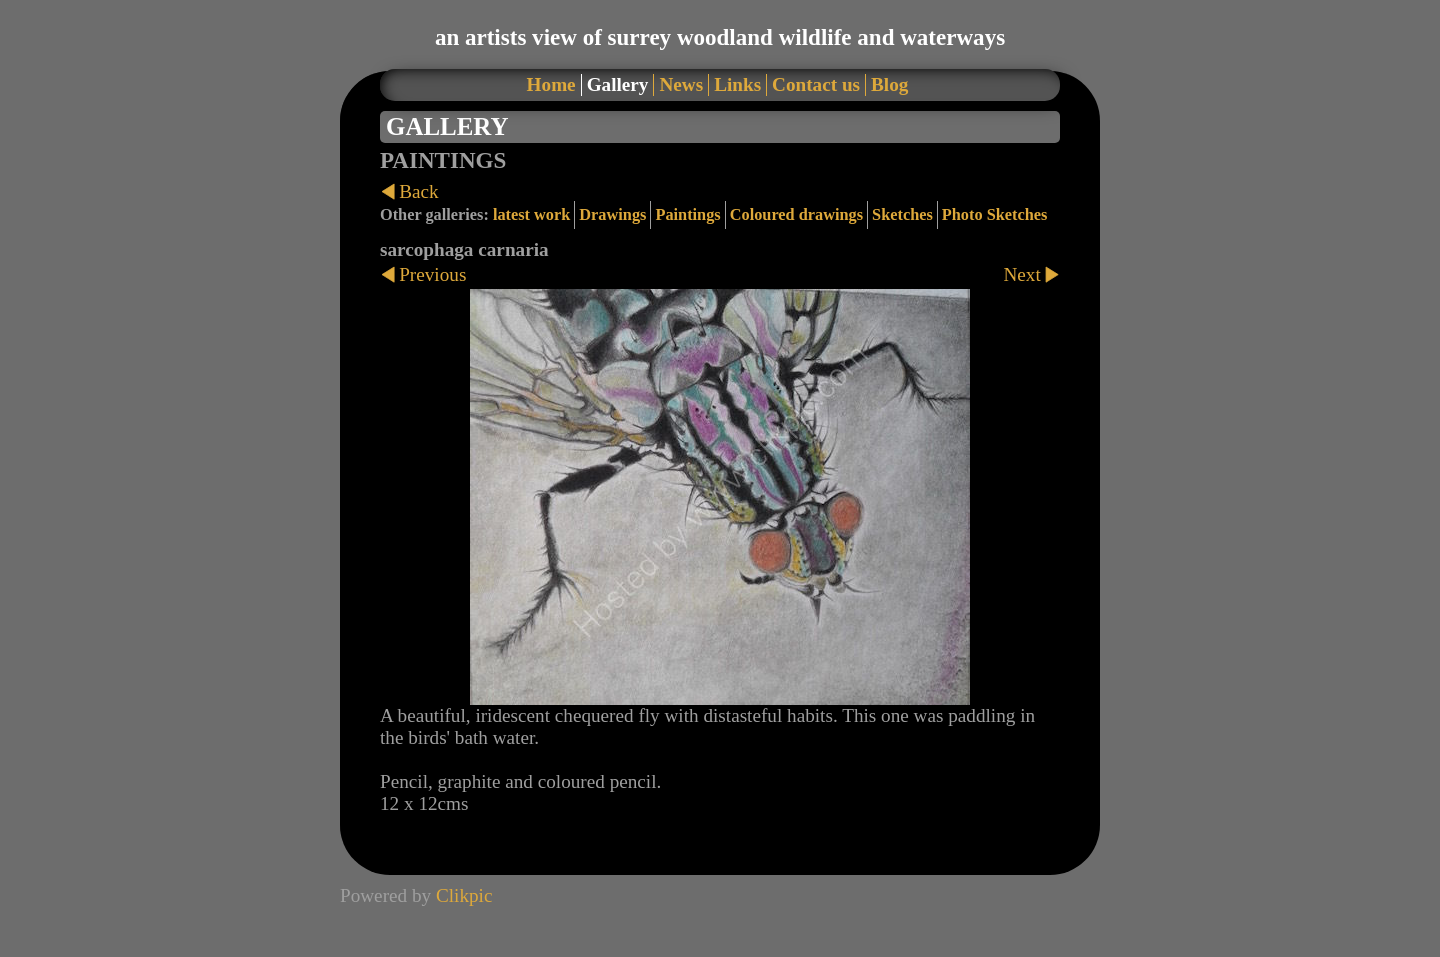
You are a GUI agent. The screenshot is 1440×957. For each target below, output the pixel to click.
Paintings (687, 214)
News (681, 84)
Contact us (816, 84)
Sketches (902, 214)
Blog (889, 84)
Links (737, 84)
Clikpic (464, 895)
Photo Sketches (995, 214)
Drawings (612, 214)
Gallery (618, 84)
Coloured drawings (796, 214)
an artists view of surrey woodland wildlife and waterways (720, 37)
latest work (531, 214)
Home (551, 84)
